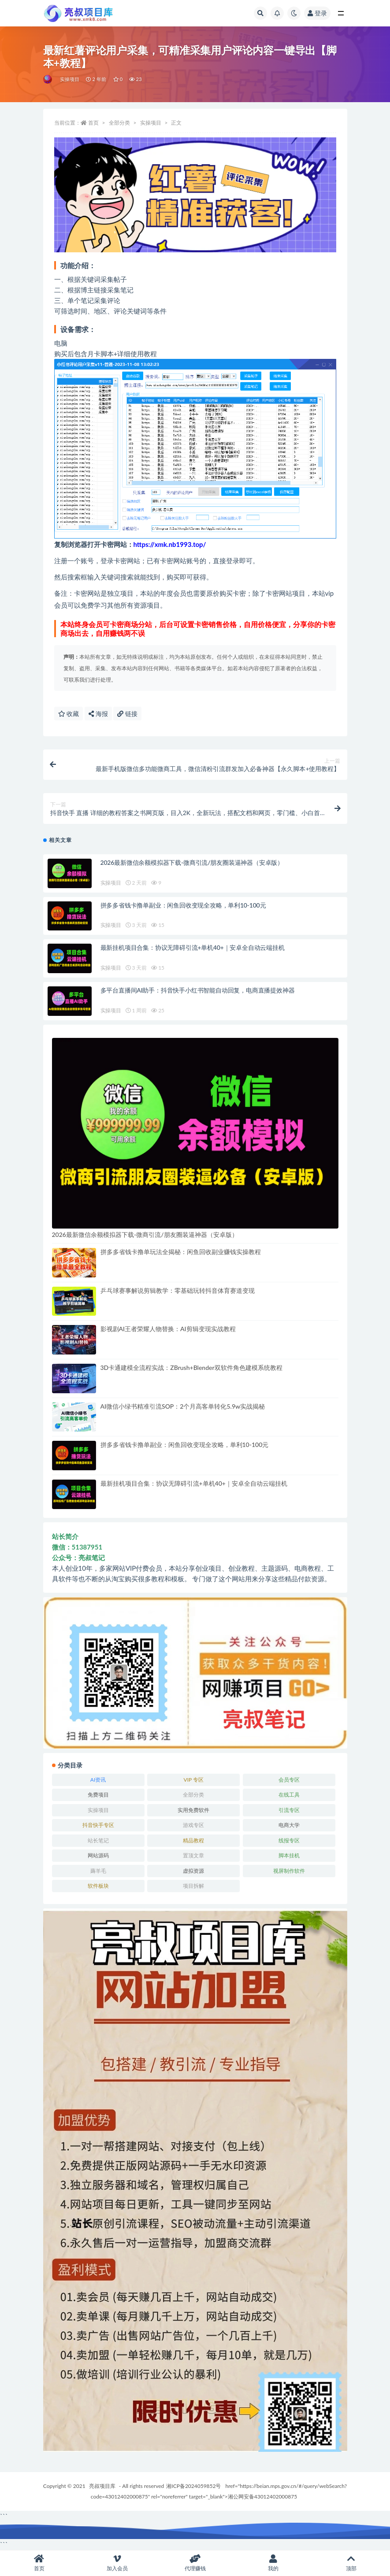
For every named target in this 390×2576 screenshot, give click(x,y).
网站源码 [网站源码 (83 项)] (98, 1855)
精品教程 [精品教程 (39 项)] (193, 1840)
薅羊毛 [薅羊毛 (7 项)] (98, 1870)
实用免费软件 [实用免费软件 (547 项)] (193, 1810)
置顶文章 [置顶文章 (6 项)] (193, 1855)
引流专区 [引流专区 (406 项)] (289, 1810)
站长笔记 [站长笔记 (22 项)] (98, 1840)
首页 (93, 122)
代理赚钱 (195, 2563)
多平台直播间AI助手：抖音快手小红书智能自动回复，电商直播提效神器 (197, 990)
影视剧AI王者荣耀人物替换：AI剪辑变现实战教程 (168, 1328)
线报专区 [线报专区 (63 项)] (289, 1840)
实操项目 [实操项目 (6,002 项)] (98, 1810)
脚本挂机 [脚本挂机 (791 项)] (289, 1855)
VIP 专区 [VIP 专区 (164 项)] (194, 1779)
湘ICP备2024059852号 (193, 2486)
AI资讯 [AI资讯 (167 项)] (98, 1779)
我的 (273, 2563)
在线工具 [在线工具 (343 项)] (289, 1794)
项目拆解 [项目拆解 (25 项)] (193, 1885)
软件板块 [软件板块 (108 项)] (98, 1885)
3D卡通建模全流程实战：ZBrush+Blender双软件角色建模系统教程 (191, 1367)
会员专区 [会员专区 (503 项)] (289, 1779)
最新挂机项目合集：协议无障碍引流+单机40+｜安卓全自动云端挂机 (192, 947)
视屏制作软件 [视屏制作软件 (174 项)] (289, 1870)
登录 (317, 13)
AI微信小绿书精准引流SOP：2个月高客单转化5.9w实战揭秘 (182, 1406)
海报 (98, 713)
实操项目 (70, 79)
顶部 (351, 2563)
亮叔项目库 (102, 2486)
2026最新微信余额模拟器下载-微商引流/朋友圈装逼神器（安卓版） (191, 862)
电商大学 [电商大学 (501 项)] (289, 1825)
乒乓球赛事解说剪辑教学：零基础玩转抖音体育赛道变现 (177, 1290)
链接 (127, 713)
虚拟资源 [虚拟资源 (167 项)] (193, 1870)
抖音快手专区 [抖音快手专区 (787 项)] (98, 1825)
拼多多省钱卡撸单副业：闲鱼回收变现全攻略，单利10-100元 (183, 905)
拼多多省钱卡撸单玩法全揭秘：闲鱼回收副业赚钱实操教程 (180, 1251)
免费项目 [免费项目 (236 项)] (98, 1794)
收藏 (68, 713)
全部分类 (119, 122)
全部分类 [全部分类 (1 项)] (193, 1794)
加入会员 (117, 2563)
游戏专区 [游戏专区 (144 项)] (193, 1825)
